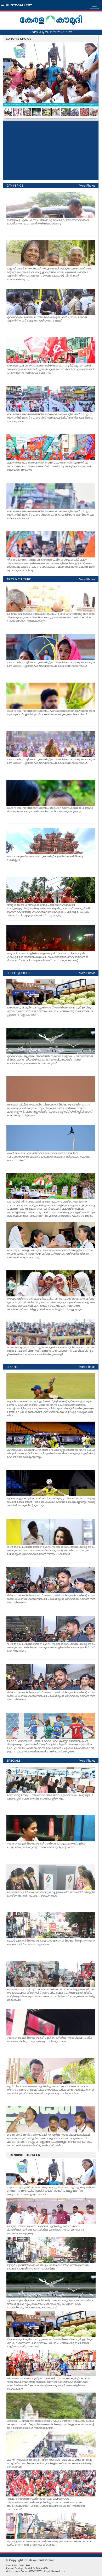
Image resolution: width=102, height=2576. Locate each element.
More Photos (87, 185)
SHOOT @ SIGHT (18, 973)
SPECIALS (13, 1760)
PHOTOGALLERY (16, 5)
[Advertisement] (50, 150)
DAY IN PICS (14, 185)
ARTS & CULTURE (18, 579)
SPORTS (12, 1366)
